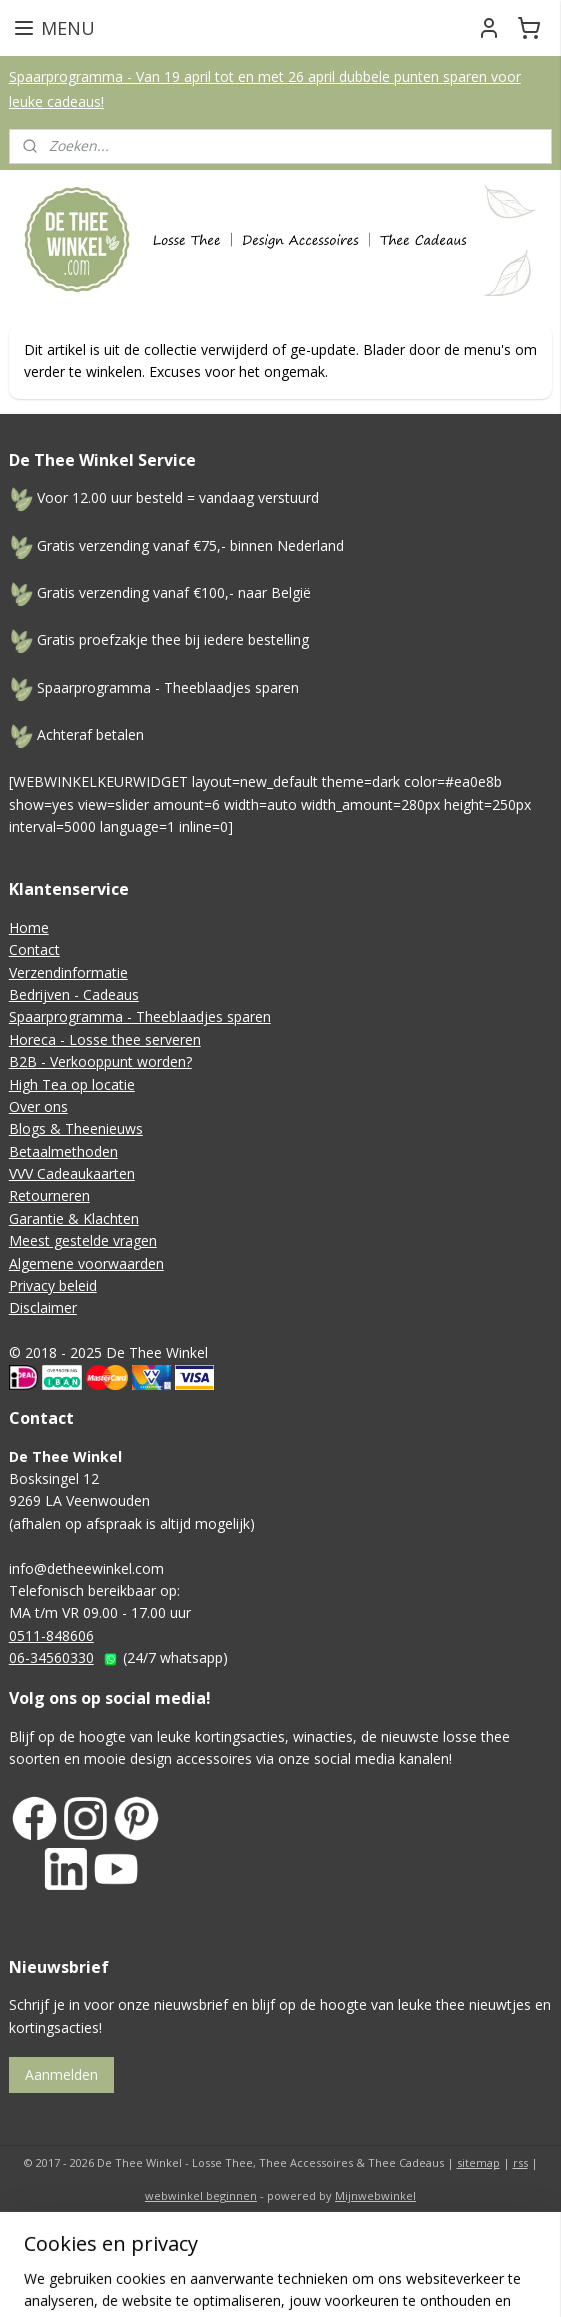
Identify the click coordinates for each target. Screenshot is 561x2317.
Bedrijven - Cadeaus (74, 994)
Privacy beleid (53, 1285)
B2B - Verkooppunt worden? (100, 1061)
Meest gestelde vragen (83, 1240)
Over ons (38, 1106)
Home (29, 927)
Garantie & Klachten (74, 1218)
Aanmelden (61, 2074)
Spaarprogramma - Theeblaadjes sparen (140, 1016)
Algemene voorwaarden (86, 1263)
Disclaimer (43, 1307)
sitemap (478, 2162)
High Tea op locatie (72, 1084)
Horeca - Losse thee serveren (105, 1039)
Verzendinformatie (68, 972)
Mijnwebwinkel (375, 2195)
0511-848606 (51, 1635)
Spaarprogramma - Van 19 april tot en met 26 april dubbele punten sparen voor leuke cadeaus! (265, 89)
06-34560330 (51, 1657)
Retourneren (49, 1195)
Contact (34, 949)
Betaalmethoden (63, 1151)
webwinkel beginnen (201, 2195)
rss (520, 2162)
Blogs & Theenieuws (76, 1128)
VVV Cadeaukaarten (72, 1173)
